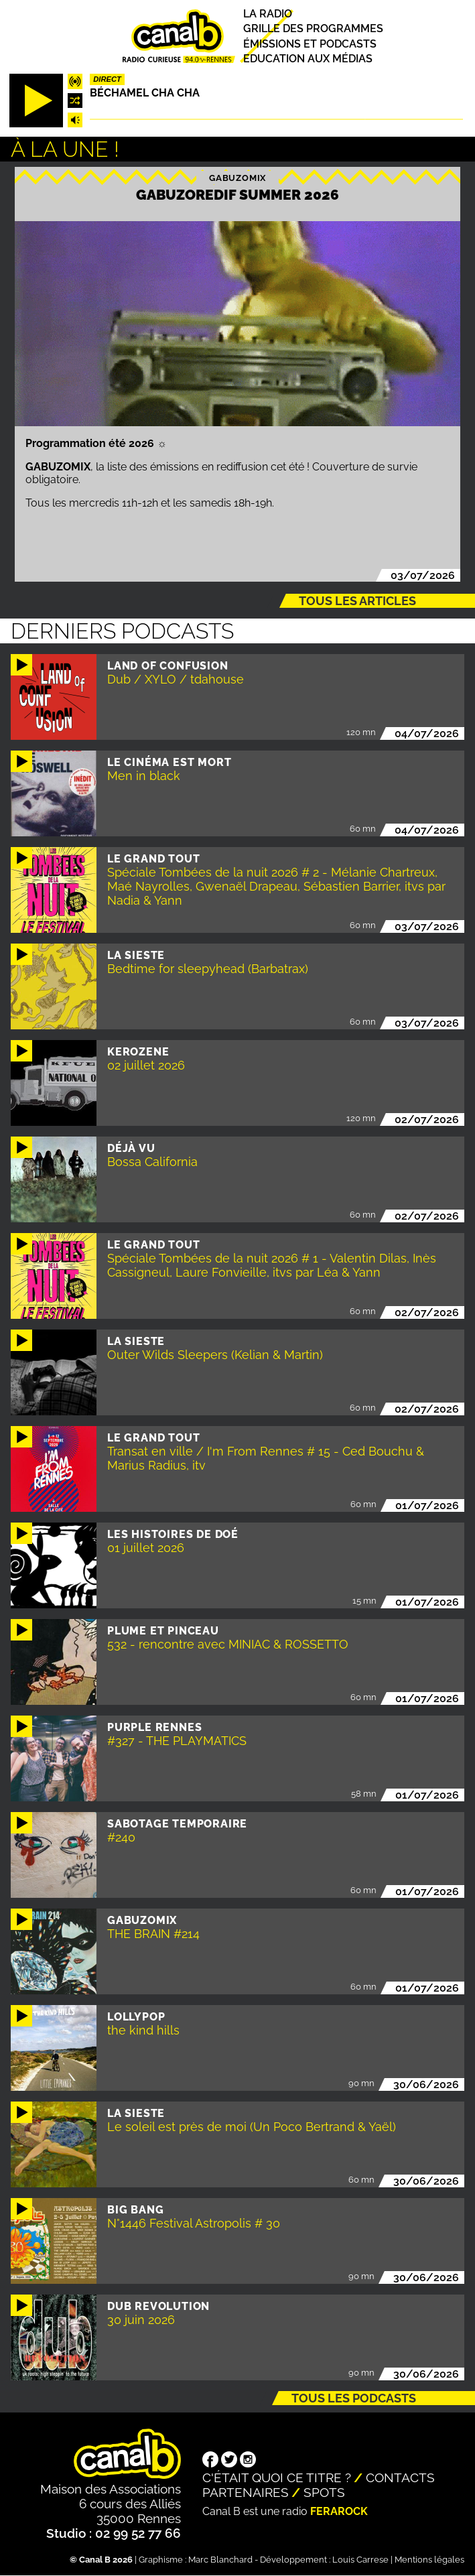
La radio (267, 13)
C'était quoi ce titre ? (276, 2477)
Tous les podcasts (353, 2398)
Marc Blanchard (220, 2560)
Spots (324, 2492)
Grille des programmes (313, 29)
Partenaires (245, 2492)
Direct (107, 79)
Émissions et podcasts (310, 44)
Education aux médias (307, 58)
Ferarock (339, 2511)
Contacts (400, 2477)
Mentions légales (429, 2560)
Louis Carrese (360, 2560)
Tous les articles (357, 601)
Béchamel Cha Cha (145, 92)
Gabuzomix (237, 177)
